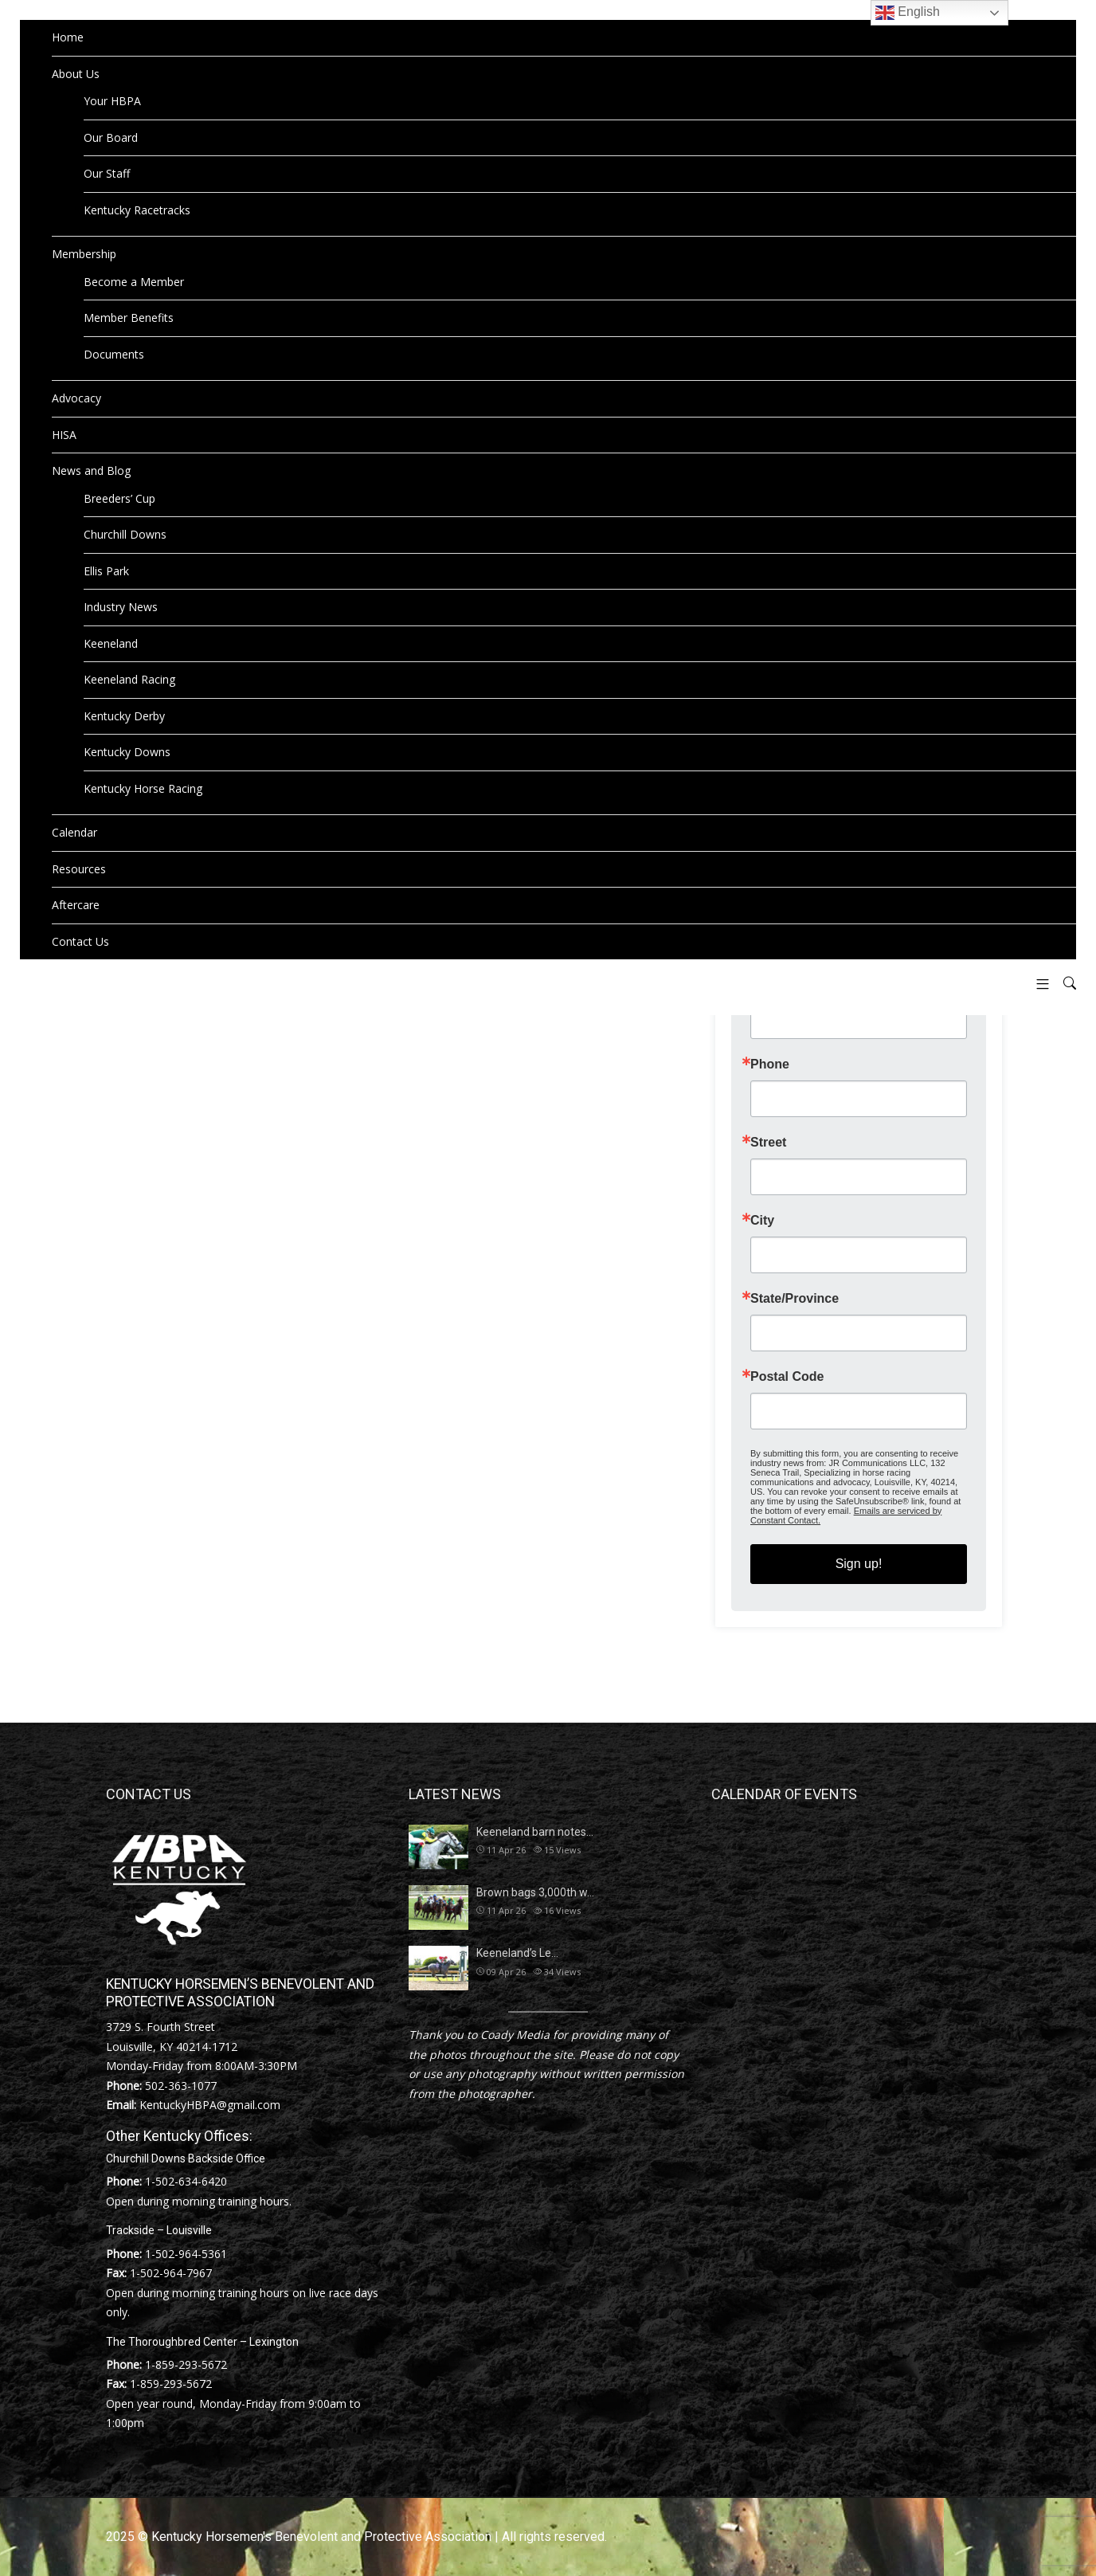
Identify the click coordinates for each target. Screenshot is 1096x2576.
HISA (64, 434)
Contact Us (80, 941)
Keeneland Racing (129, 679)
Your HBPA (112, 100)
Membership (84, 253)
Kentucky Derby (124, 715)
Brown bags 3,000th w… (535, 1892)
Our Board (111, 137)
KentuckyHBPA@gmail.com (209, 2104)
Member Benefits (129, 317)
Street (768, 1142)
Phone (769, 1064)
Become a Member (134, 281)
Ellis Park (106, 570)
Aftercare (76, 904)
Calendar (74, 832)
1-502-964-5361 (186, 2253)
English (907, 12)
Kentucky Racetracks (137, 210)
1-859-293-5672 (186, 2364)
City (762, 1220)
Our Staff (107, 173)
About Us (76, 73)
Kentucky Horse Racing (143, 788)
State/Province (794, 1298)
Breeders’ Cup (119, 498)
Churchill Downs (125, 534)
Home (68, 37)
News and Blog (91, 470)
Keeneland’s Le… (517, 1953)
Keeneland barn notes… (534, 1831)
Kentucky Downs (127, 751)
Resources (79, 868)
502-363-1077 (181, 2085)
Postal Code (787, 1376)
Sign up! (859, 1563)
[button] (1036, 983)
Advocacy (76, 398)
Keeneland (111, 643)
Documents (114, 354)
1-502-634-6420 (186, 2181)
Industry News (121, 606)
